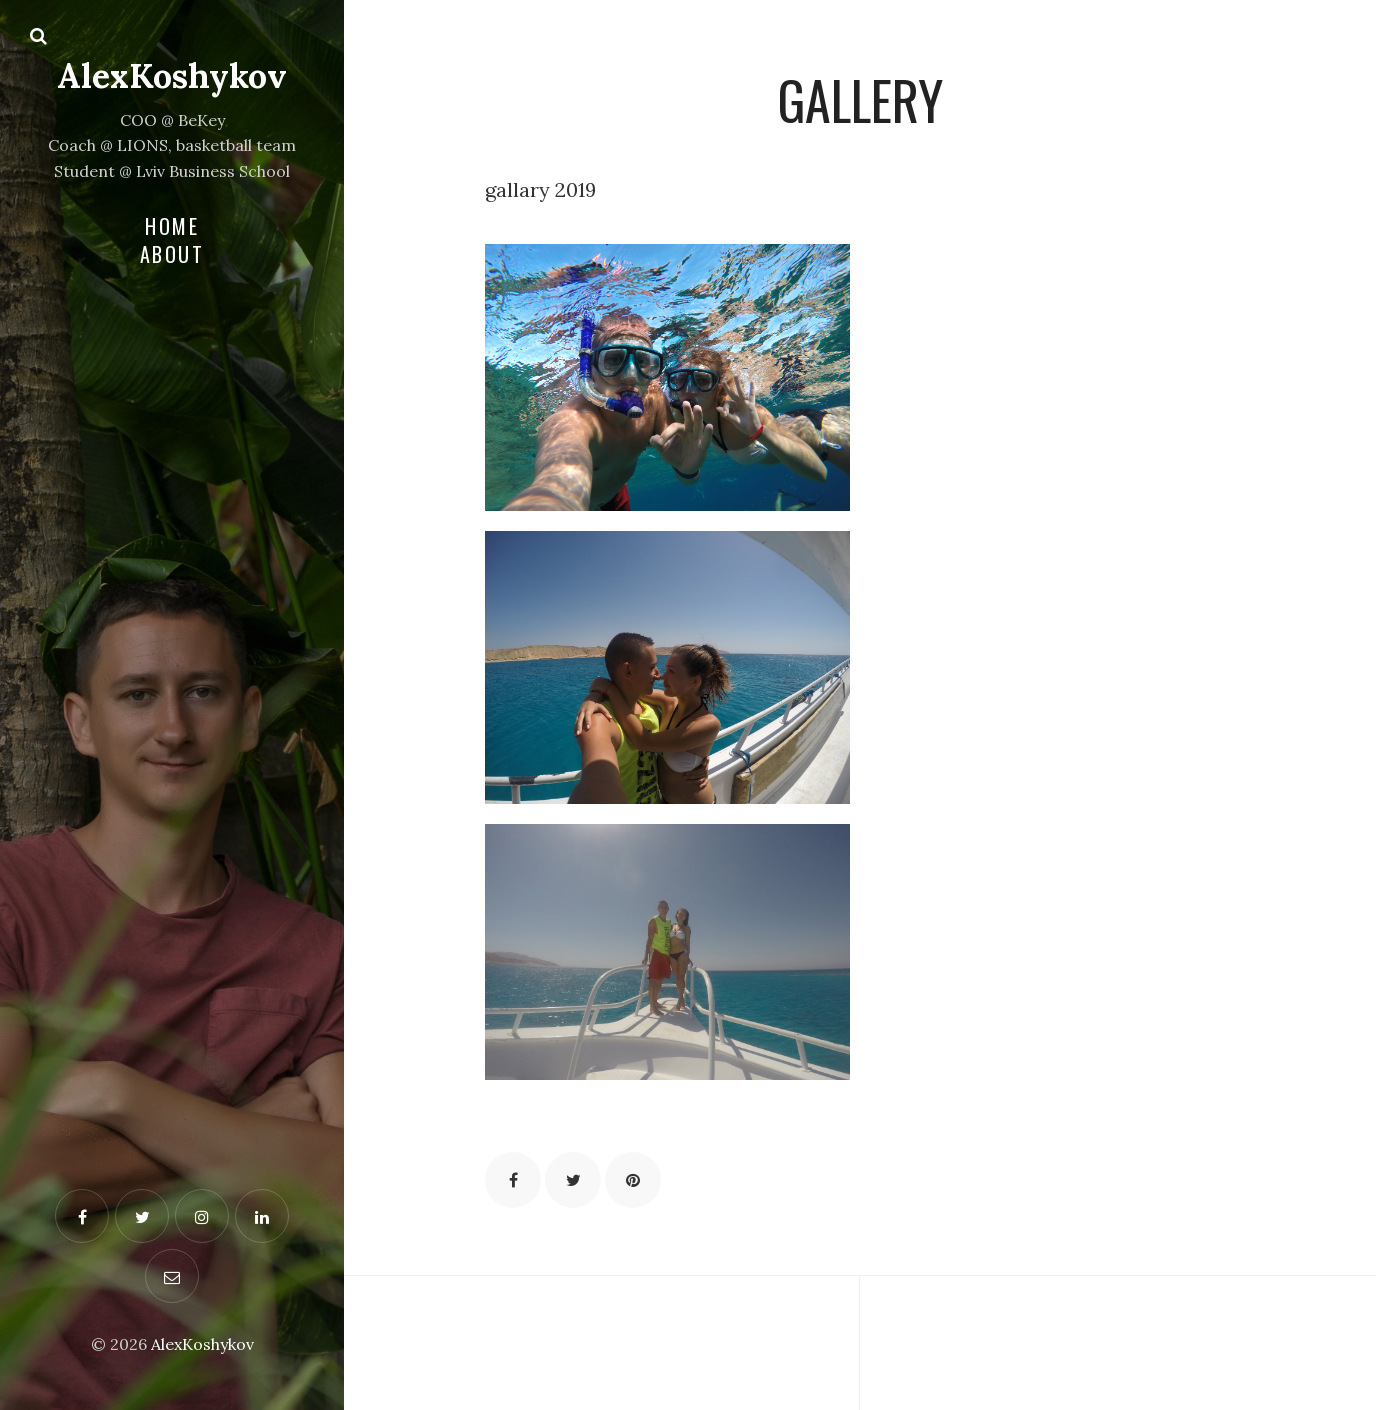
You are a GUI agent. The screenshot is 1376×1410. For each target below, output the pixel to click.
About (172, 254)
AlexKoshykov (172, 75)
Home (172, 226)
